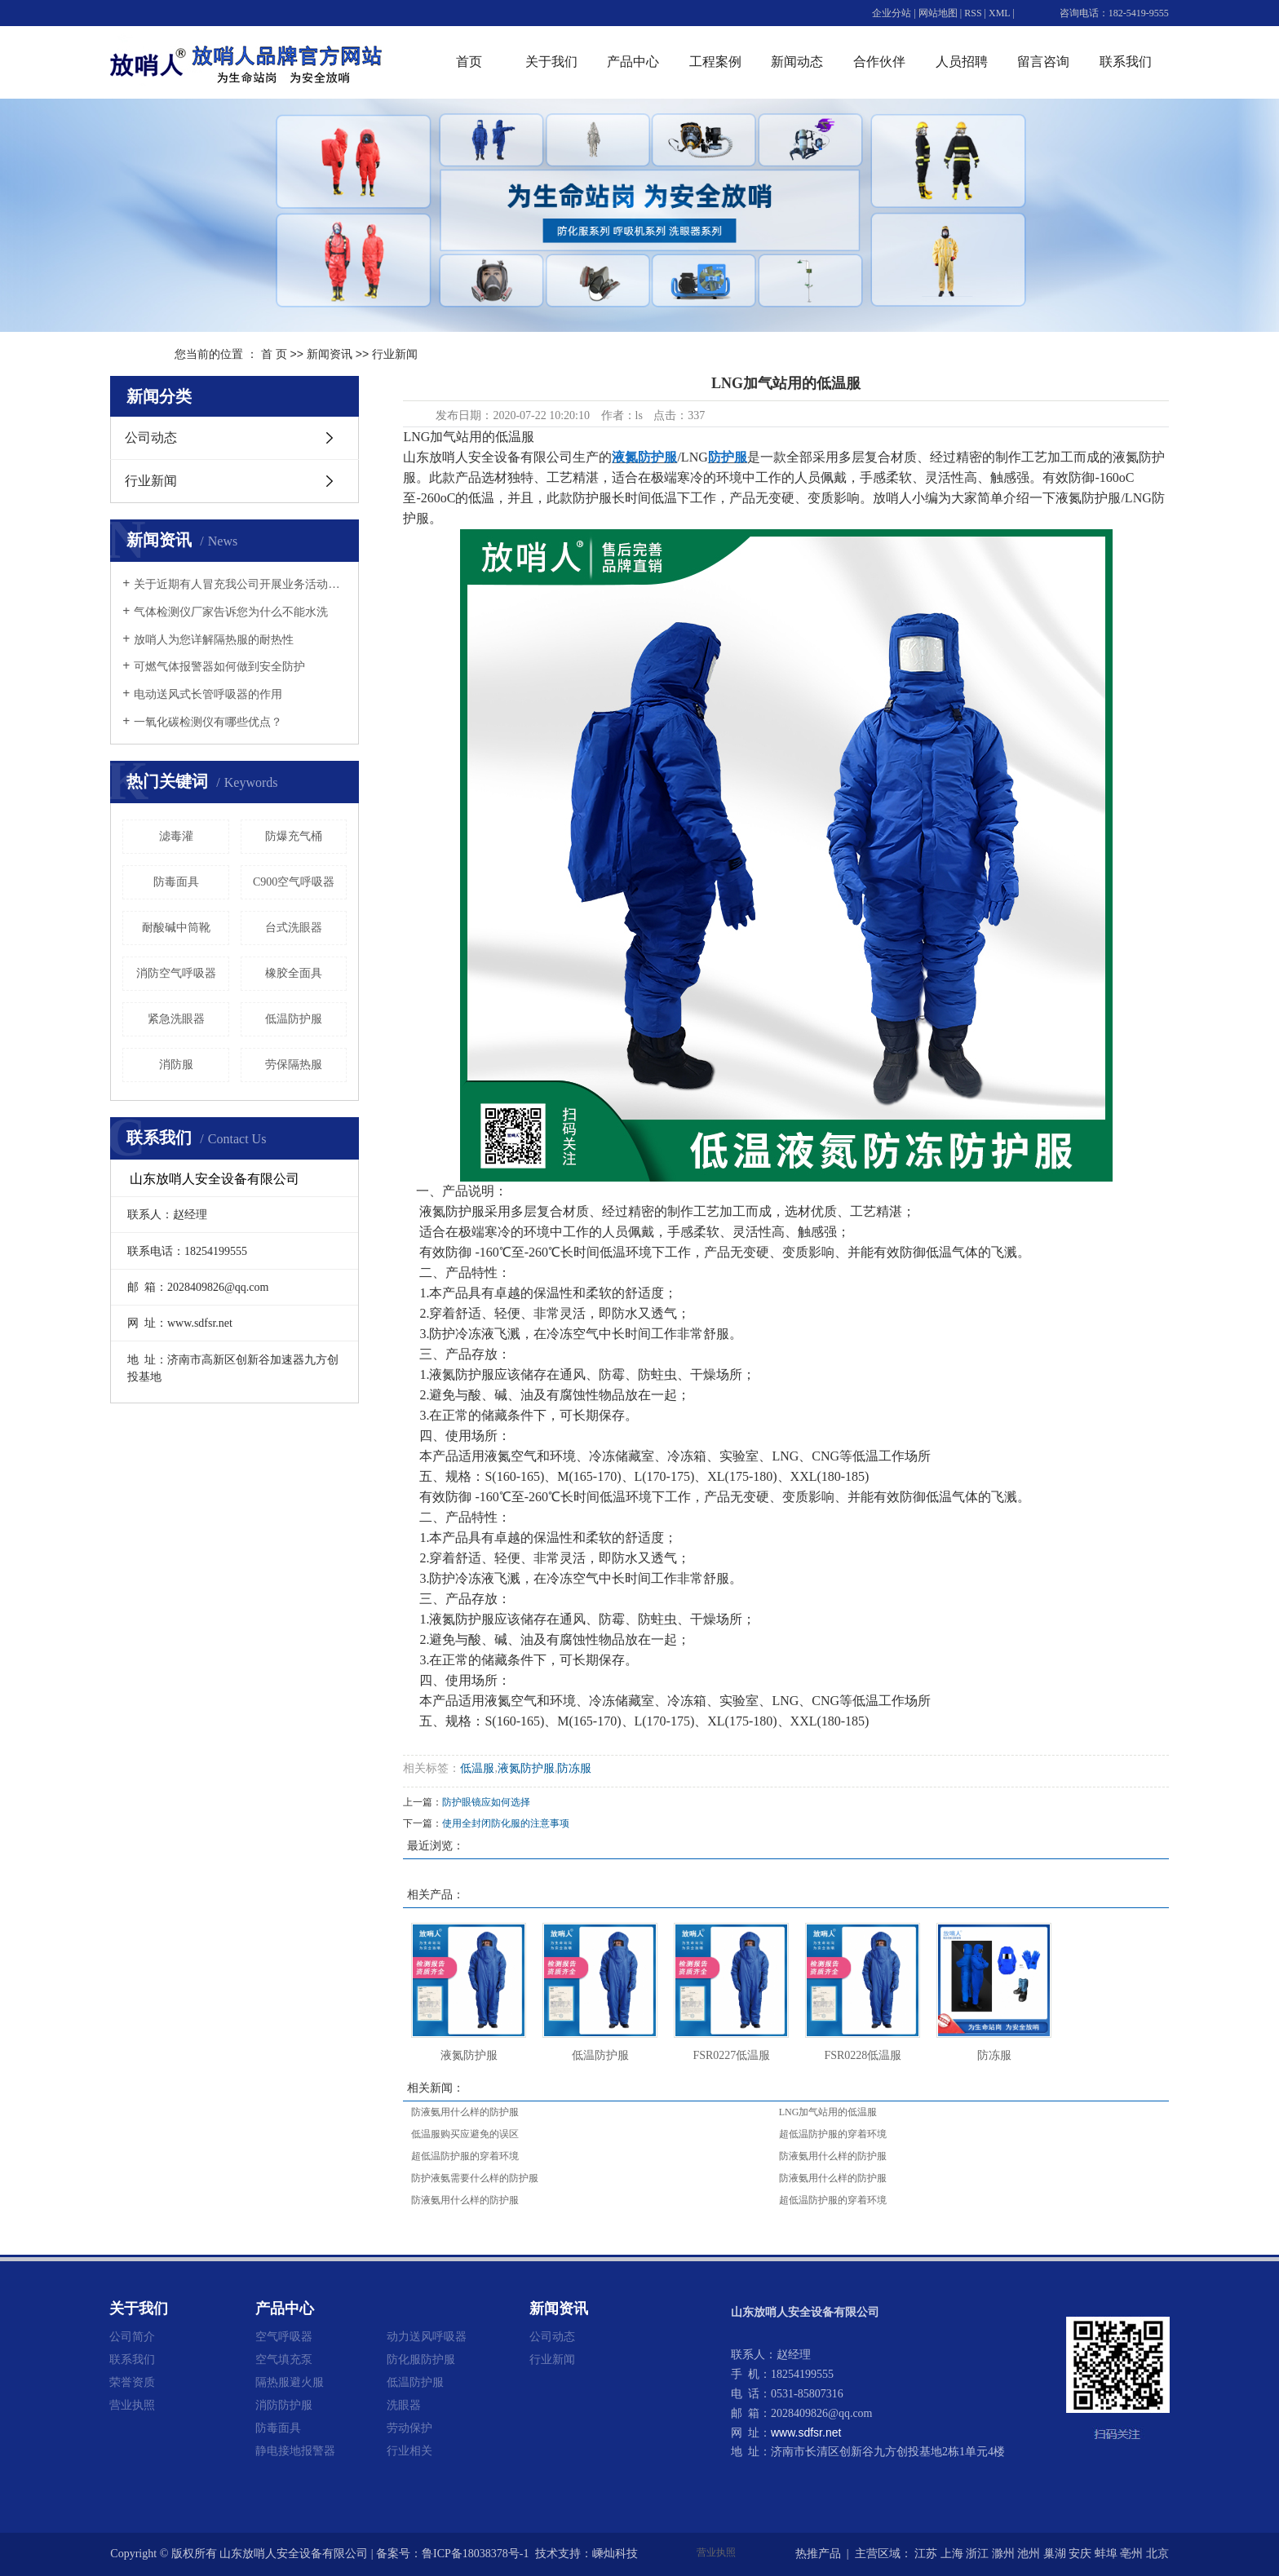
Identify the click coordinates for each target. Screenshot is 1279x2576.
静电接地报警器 (295, 2450)
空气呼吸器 (283, 2336)
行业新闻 (395, 353)
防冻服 (574, 1768)
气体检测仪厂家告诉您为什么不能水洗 (231, 612)
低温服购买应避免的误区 (465, 2134)
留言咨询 (1043, 61)
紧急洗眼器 (176, 1019)
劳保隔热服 (293, 1064)
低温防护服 (293, 1019)
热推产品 (818, 2553)
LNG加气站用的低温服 (828, 2112)
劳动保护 (409, 2427)
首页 (469, 61)
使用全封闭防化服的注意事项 (505, 1823)
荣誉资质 (132, 2381)
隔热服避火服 (289, 2381)
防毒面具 (176, 882)
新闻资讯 (329, 353)
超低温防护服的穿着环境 (833, 2134)
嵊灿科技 (615, 2553)
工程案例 (715, 61)
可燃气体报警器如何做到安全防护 (219, 667)
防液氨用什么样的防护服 (465, 2112)
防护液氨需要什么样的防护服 (474, 2178)
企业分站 (891, 13)
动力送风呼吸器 (427, 2336)
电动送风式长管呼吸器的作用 (208, 694)
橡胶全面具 (293, 973)
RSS (972, 13)
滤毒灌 (176, 836)
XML (999, 13)
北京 (1157, 2553)
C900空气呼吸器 (293, 882)
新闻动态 (797, 61)
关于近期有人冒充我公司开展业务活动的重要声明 (240, 584)
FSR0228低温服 (862, 2055)
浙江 (977, 2553)
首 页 (274, 353)
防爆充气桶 (293, 836)
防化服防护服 (421, 2359)
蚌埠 (1106, 2553)
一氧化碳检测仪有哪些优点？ (208, 722)
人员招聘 (962, 61)
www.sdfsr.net (806, 2432)
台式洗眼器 (293, 927)
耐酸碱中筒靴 (176, 927)
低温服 (477, 1768)
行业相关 (409, 2450)
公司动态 (151, 437)
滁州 (1003, 2553)
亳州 (1131, 2553)
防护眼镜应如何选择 (486, 1802)
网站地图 (938, 13)
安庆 (1080, 2553)
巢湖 (1054, 2553)
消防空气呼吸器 (176, 973)
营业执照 (132, 2404)
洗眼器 (404, 2404)
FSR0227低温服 (731, 2055)
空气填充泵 (283, 2359)
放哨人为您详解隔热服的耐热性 (214, 640)
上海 (951, 2553)
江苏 (925, 2553)
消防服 (176, 1064)
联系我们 (1126, 61)
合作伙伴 (879, 61)
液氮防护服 (526, 1768)
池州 (1028, 2553)
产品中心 (633, 61)
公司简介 (132, 2336)
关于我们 (551, 61)
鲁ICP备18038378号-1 (475, 2553)
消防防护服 (283, 2404)
